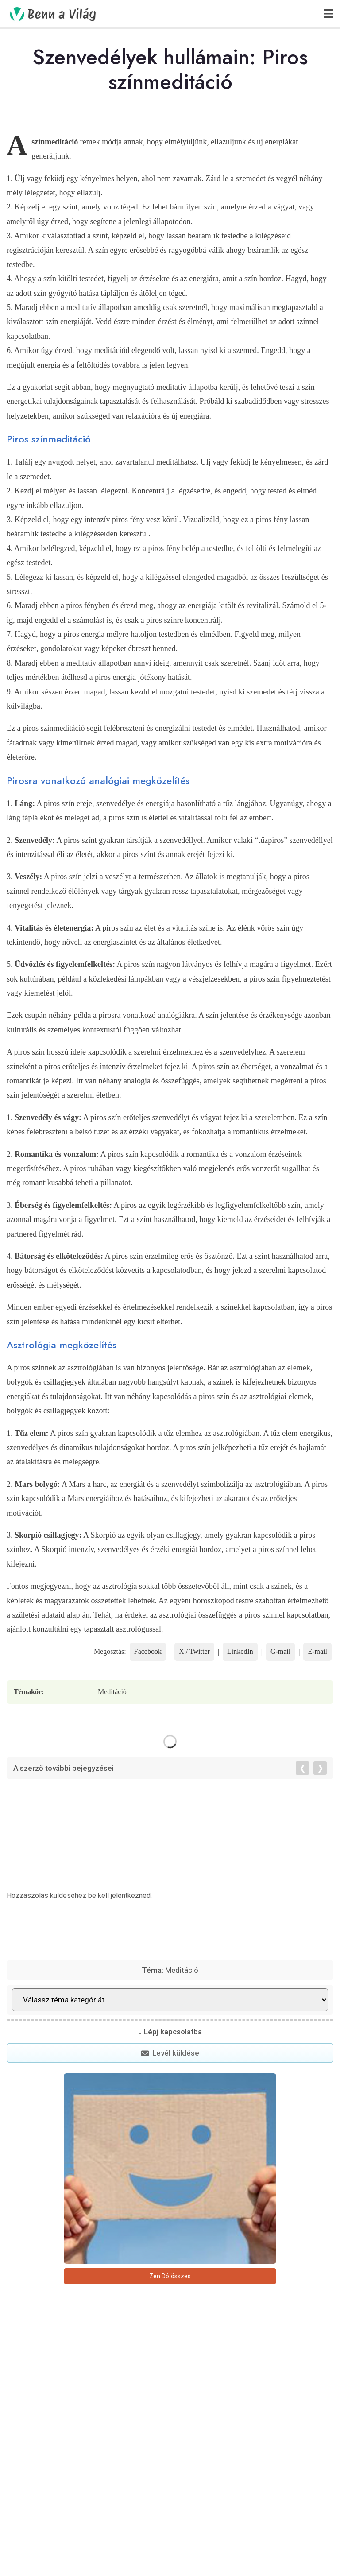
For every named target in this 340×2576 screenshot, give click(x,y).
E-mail (317, 1651)
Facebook (148, 1651)
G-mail (280, 1651)
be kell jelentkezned (119, 1895)
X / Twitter (194, 1651)
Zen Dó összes (170, 2276)
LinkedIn (240, 1651)
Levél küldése (170, 2052)
